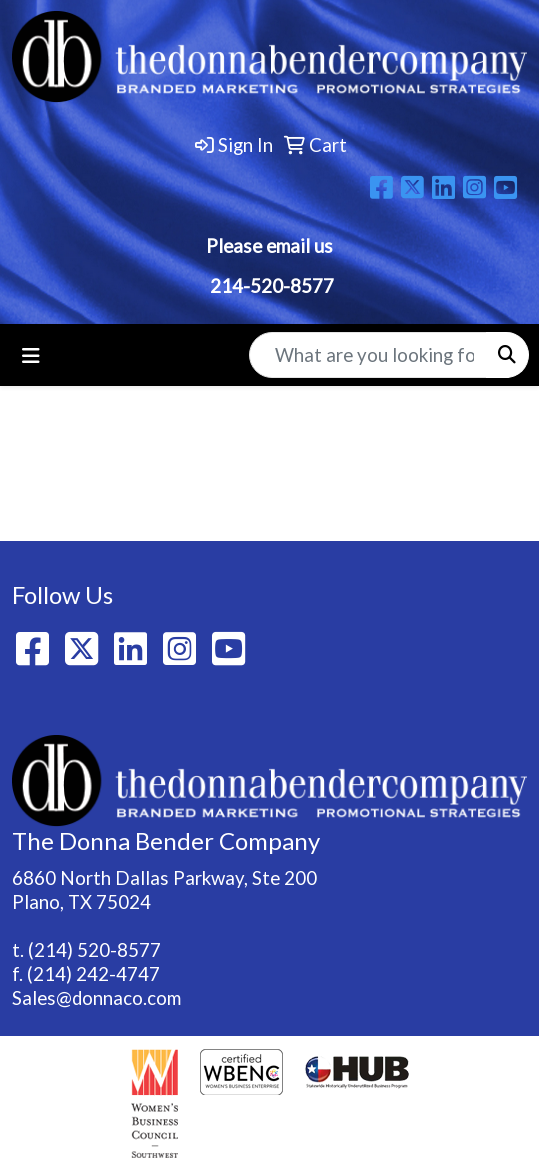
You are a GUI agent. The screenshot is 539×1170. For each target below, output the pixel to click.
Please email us (269, 246)
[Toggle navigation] (31, 355)
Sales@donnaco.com (96, 998)
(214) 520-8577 (94, 950)
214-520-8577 (270, 286)
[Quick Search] (368, 355)
